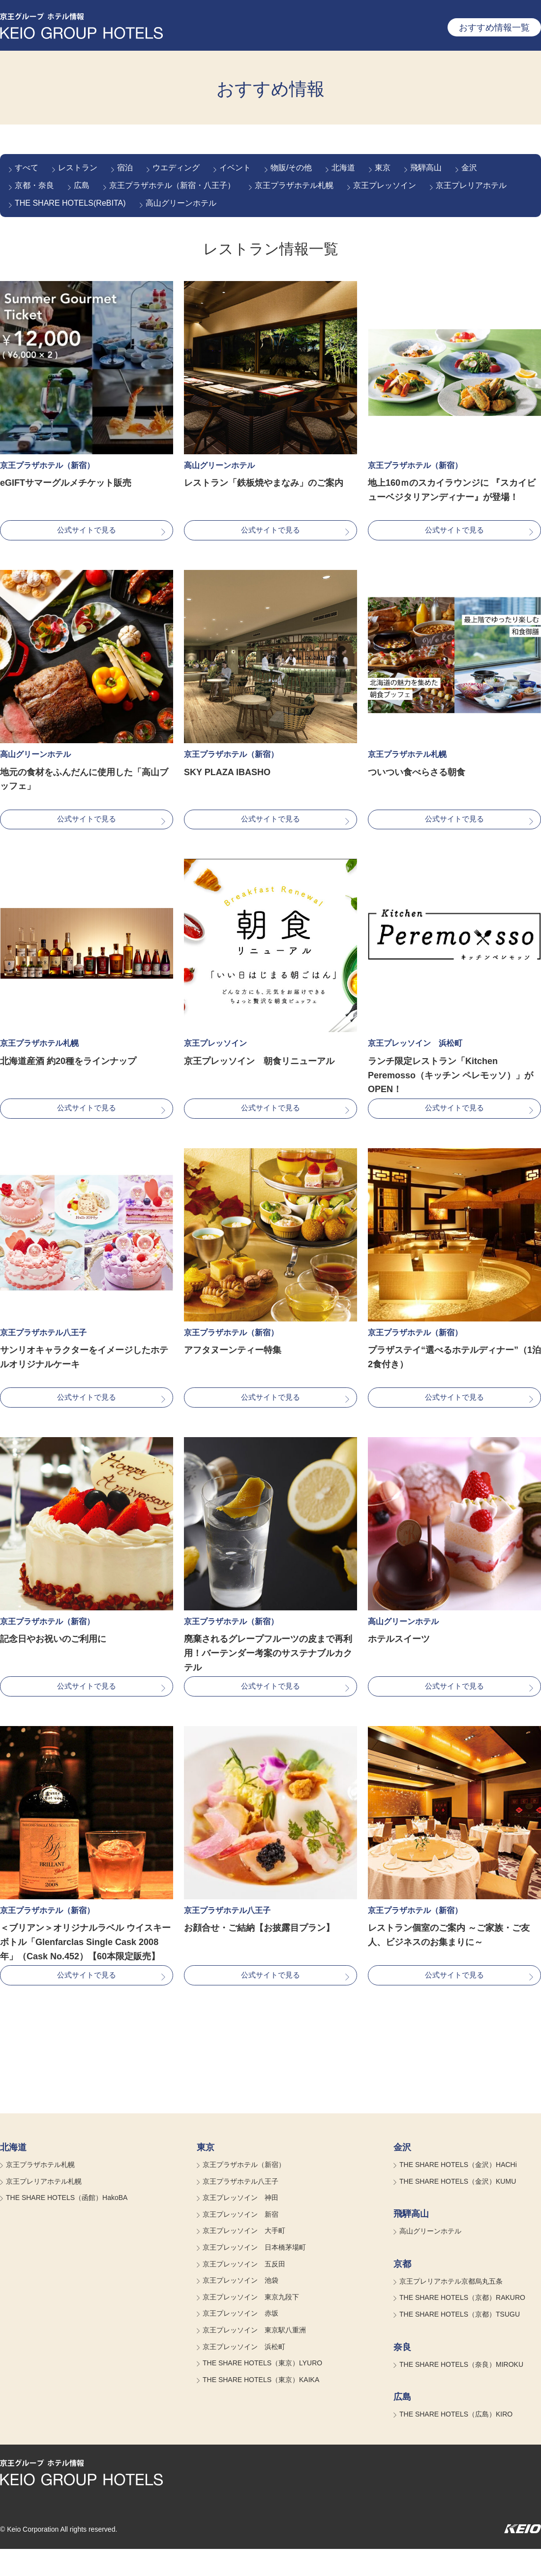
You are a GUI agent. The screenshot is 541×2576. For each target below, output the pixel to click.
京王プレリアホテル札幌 (44, 2208)
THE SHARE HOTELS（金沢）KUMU (457, 2208)
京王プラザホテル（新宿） (244, 2192)
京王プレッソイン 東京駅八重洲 (254, 2357)
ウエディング (176, 167)
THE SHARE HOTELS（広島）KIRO (455, 2442)
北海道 (343, 167)
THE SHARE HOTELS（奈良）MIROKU (461, 2391)
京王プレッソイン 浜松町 (244, 2374)
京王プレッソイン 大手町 (244, 2258)
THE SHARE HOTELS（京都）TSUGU (459, 2341)
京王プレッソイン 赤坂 (240, 2341)
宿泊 (125, 167)
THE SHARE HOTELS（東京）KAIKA (261, 2407)
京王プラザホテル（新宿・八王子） (172, 185)
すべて (26, 167)
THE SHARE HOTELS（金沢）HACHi (458, 2192)
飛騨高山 (426, 167)
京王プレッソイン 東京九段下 (251, 2324)
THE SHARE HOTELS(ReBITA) (70, 203)
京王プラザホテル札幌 (294, 185)
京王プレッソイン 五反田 (244, 2291)
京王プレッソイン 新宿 (240, 2241)
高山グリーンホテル (181, 203)
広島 (82, 185)
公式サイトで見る (86, 532)
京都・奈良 (34, 185)
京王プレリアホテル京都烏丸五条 (451, 2308)
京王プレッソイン (384, 185)
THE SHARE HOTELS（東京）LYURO (262, 2390)
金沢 (469, 167)
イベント (235, 167)
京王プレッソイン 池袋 (240, 2308)
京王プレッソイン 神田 (240, 2225)
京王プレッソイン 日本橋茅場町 (254, 2274)
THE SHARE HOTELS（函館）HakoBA (66, 2225)
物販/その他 (291, 167)
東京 (383, 167)
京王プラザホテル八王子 (240, 2208)
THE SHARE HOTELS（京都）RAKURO (462, 2325)
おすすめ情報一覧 (494, 27)
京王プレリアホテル (471, 185)
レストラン (77, 167)
